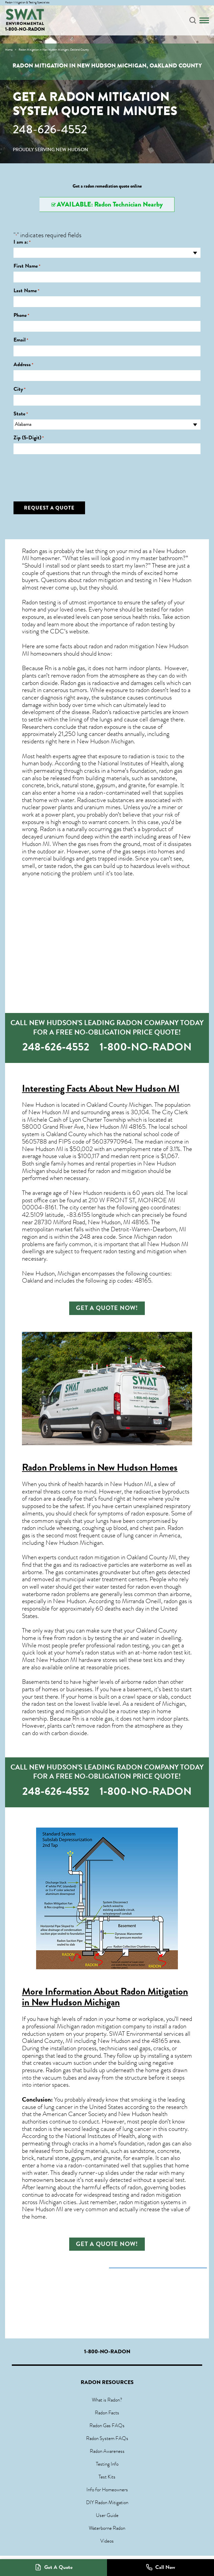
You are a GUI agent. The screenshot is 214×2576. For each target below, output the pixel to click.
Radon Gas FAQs (107, 2425)
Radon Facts (107, 2412)
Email (21, 340)
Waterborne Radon (107, 2528)
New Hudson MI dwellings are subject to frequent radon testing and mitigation (105, 1247)
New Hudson (86, 1193)
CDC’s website (69, 631)
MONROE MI (156, 1200)
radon (65, 866)
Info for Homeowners (107, 2489)
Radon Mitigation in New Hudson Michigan (105, 1997)
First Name (27, 266)
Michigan (91, 1542)
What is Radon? (107, 2400)
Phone (21, 315)
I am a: (22, 242)
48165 (137, 1126)
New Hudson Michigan (105, 741)
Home (8, 49)
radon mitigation (103, 580)
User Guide (107, 2515)
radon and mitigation (121, 1171)
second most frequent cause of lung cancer (99, 1535)
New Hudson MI (147, 1088)
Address (23, 364)
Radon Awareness (107, 2451)
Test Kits (107, 2477)
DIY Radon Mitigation (107, 2502)
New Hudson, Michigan (51, 1273)
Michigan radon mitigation (89, 2026)
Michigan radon (153, 1236)
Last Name (26, 291)
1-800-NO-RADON (25, 29)
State (21, 414)
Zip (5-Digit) (29, 438)
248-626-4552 (50, 129)
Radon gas (58, 2070)
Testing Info (107, 2464)
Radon (100, 712)
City (20, 389)
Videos (107, 2541)
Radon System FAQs (107, 2438)
